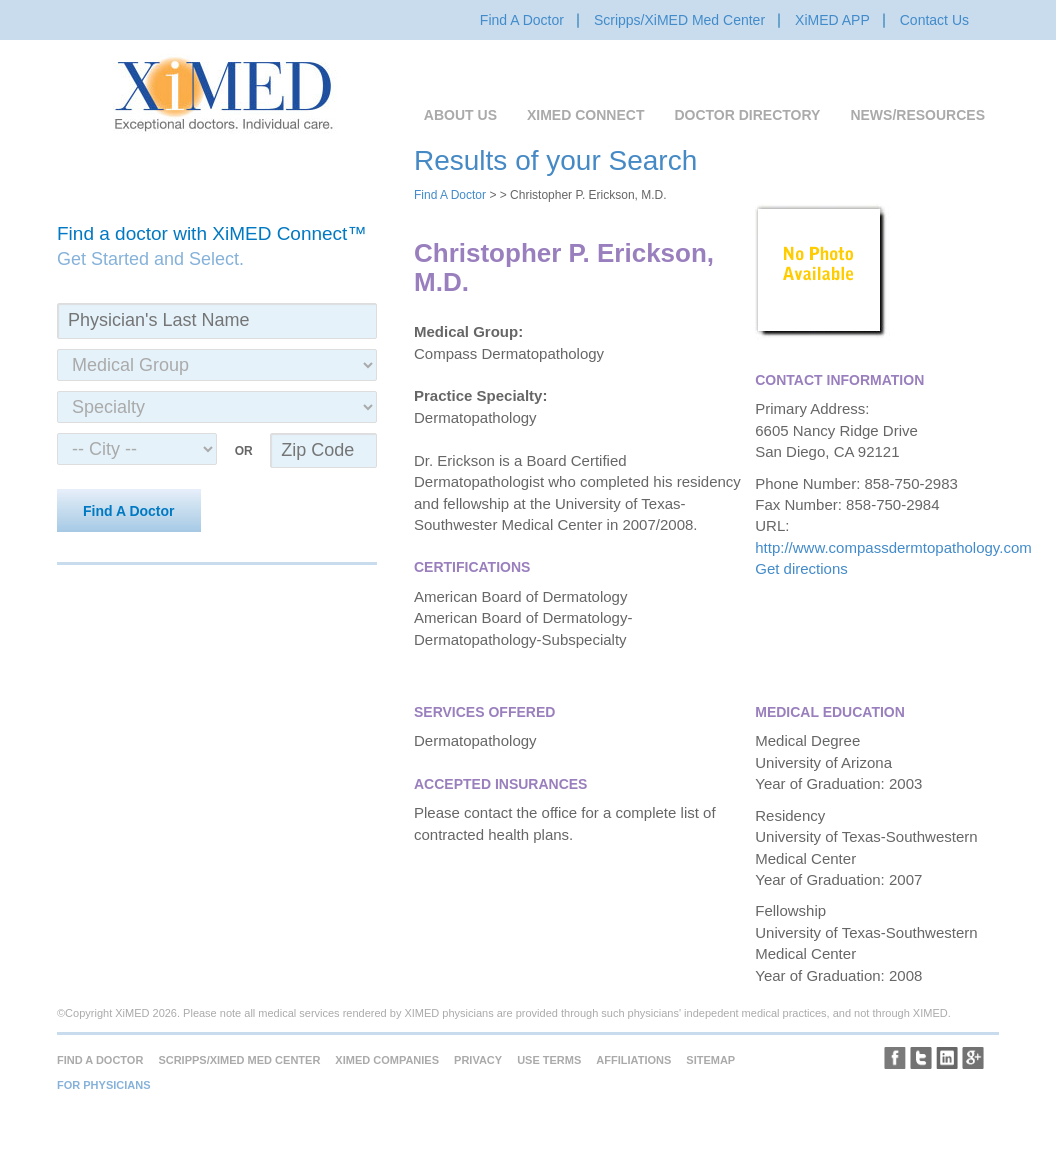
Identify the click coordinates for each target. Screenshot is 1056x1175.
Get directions (801, 568)
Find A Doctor (522, 20)
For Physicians (104, 1085)
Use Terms (549, 1060)
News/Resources (917, 115)
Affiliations (633, 1060)
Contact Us (934, 20)
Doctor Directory (747, 115)
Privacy (478, 1060)
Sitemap (710, 1060)
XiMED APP (832, 20)
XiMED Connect (585, 115)
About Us (460, 115)
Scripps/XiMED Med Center (679, 20)
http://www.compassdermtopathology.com (893, 547)
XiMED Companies (387, 1060)
